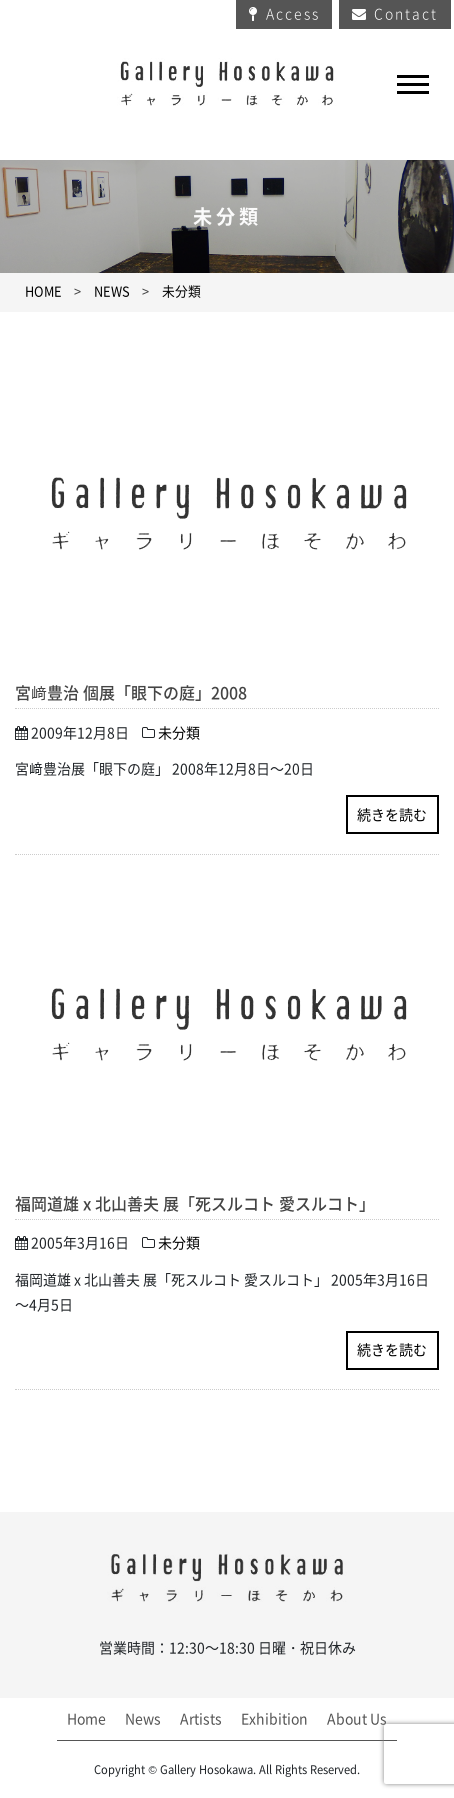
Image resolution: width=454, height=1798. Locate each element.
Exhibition (274, 1719)
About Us (357, 1719)
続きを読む (392, 815)
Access (293, 14)
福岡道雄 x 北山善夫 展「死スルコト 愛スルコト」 (195, 1204)
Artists (201, 1719)
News (143, 1719)
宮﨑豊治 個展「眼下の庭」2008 (131, 693)
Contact (406, 14)
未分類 (181, 291)
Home (86, 1719)
